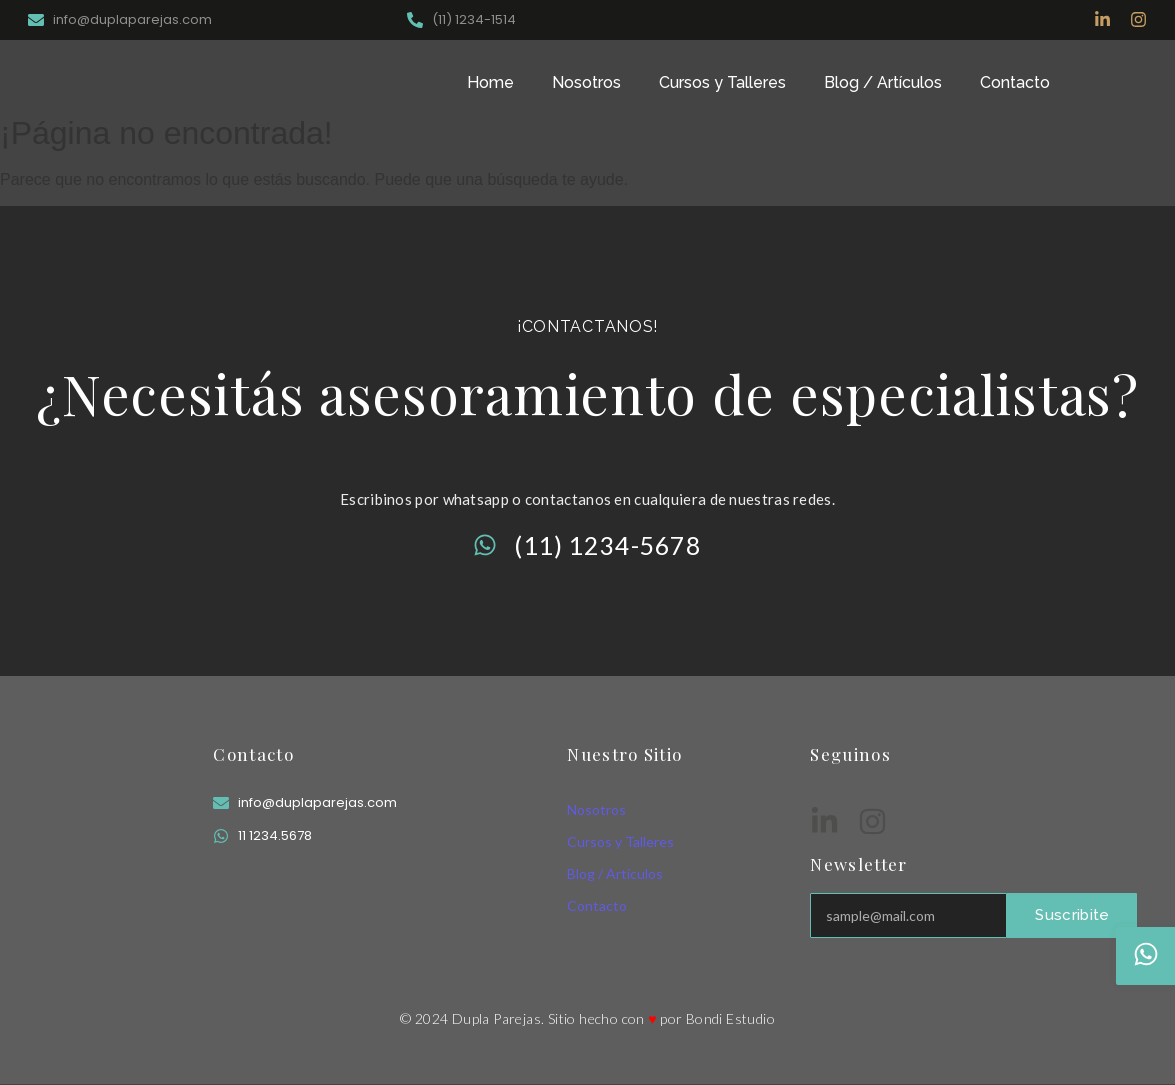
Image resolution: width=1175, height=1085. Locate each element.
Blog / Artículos (883, 82)
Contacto (1015, 82)
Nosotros (586, 82)
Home (490, 82)
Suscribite (1072, 915)
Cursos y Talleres (722, 82)
